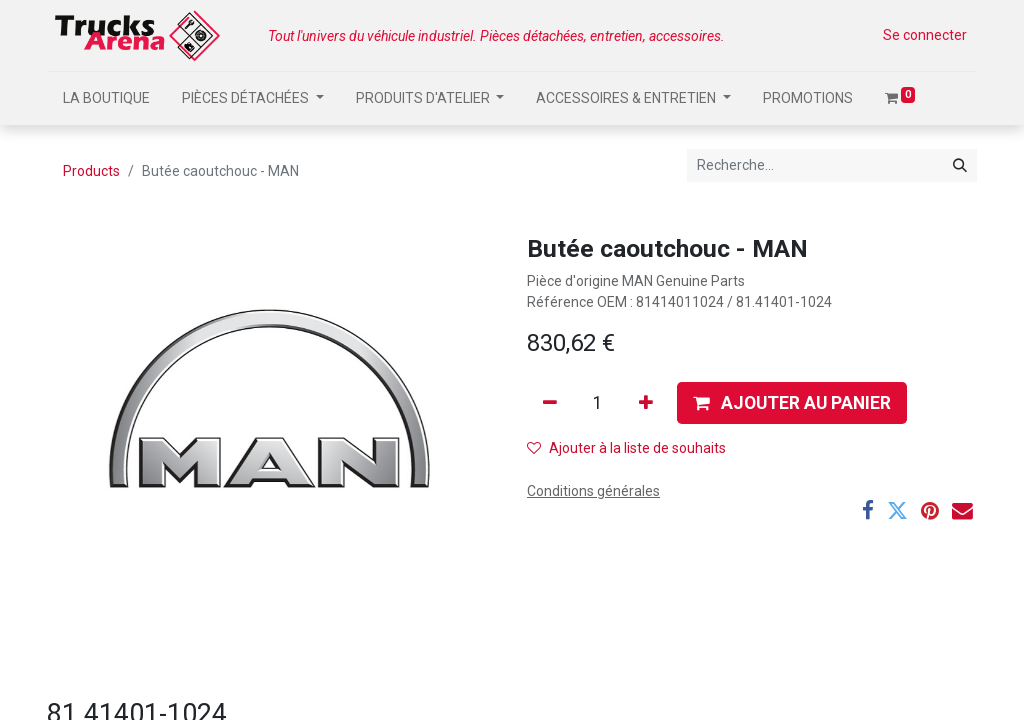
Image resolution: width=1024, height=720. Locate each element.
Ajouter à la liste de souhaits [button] (626, 448)
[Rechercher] (960, 165)
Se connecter (925, 35)
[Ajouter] (646, 403)
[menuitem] (106, 98)
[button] (792, 403)
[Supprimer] (550, 403)
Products (91, 171)
